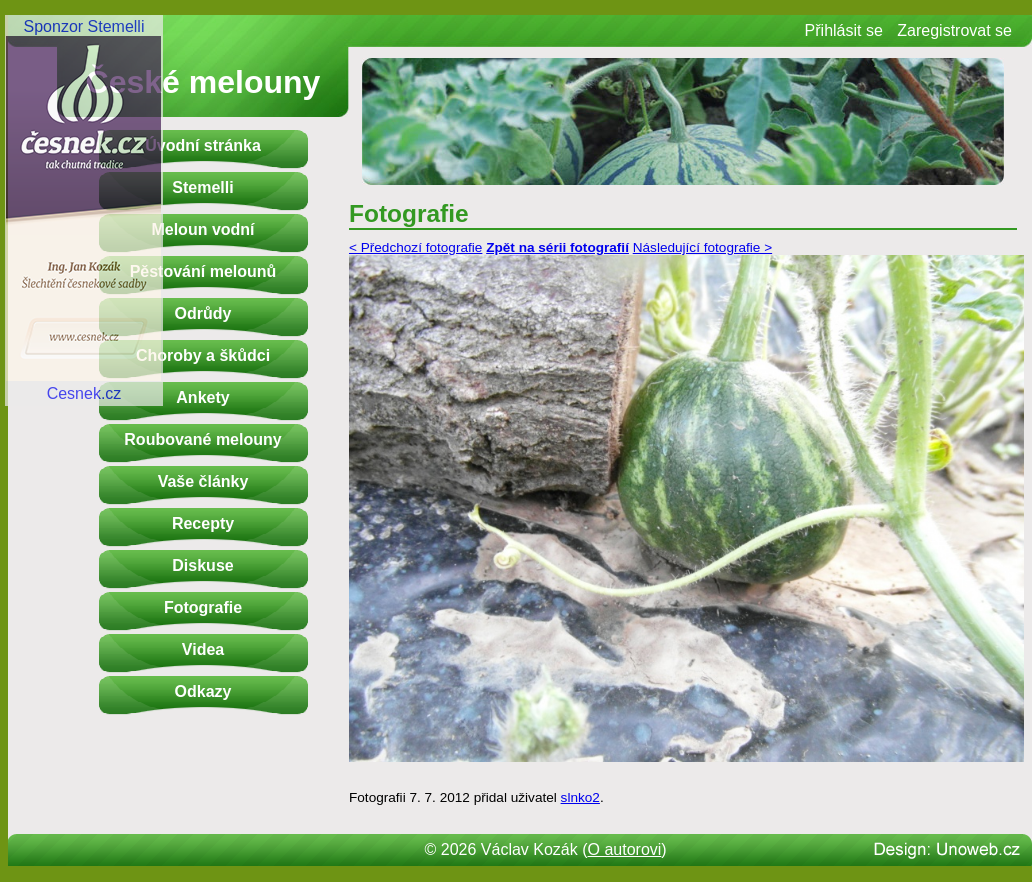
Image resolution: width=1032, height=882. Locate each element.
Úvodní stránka (203, 145)
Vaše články (203, 481)
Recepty (203, 523)
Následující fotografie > (702, 247)
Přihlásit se (844, 30)
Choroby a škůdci (203, 355)
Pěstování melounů (203, 271)
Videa (203, 649)
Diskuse (202, 565)
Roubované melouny (202, 439)
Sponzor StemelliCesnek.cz (84, 210)
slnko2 (580, 797)
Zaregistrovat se (954, 30)
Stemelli (202, 187)
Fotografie (203, 607)
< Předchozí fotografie (415, 247)
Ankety (202, 397)
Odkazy (203, 691)
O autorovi (625, 849)
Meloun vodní (202, 229)
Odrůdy (203, 313)
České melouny (203, 82)
